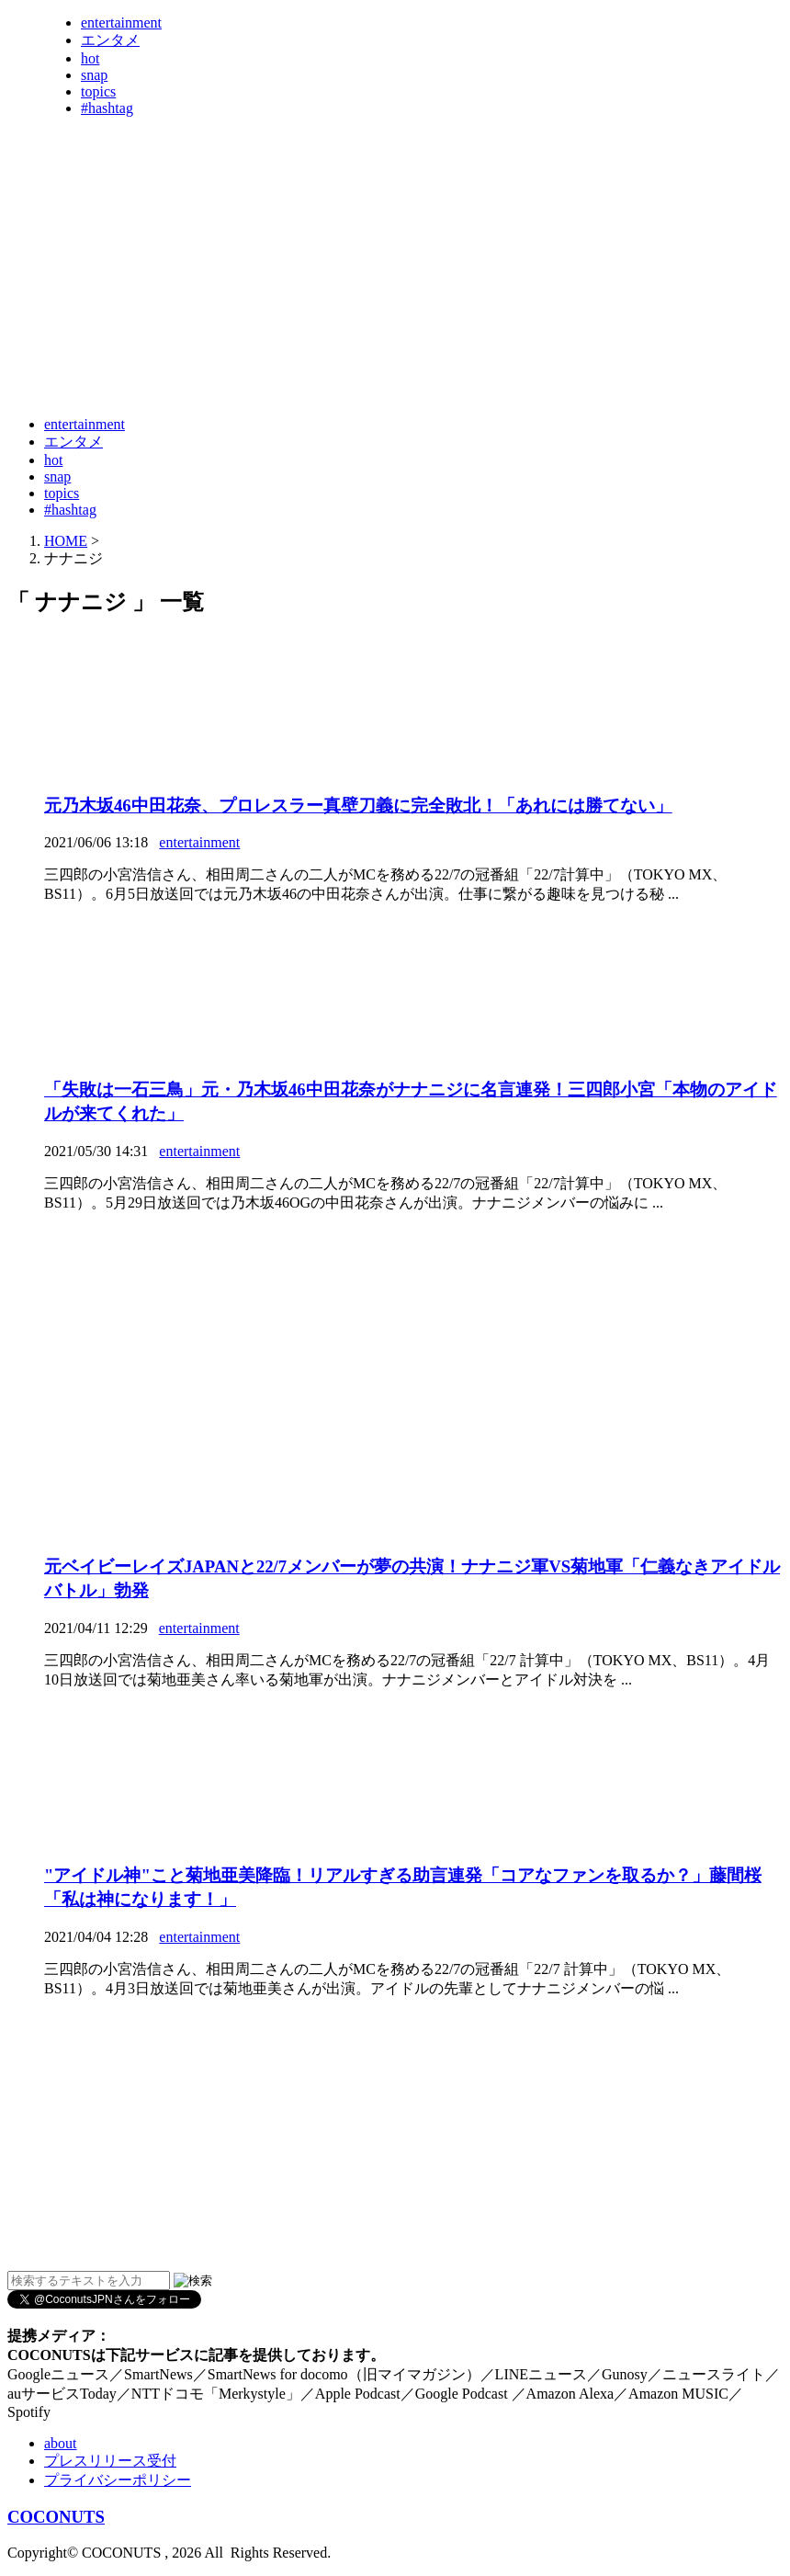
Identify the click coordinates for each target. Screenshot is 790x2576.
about (60, 2443)
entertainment (121, 22)
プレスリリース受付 (110, 2460)
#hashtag (107, 108)
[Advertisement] (341, 356)
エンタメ (110, 40)
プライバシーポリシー (117, 2480)
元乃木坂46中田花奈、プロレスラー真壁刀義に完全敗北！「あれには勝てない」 (358, 805)
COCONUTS (56, 2516)
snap (94, 75)
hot (90, 58)
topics (98, 91)
